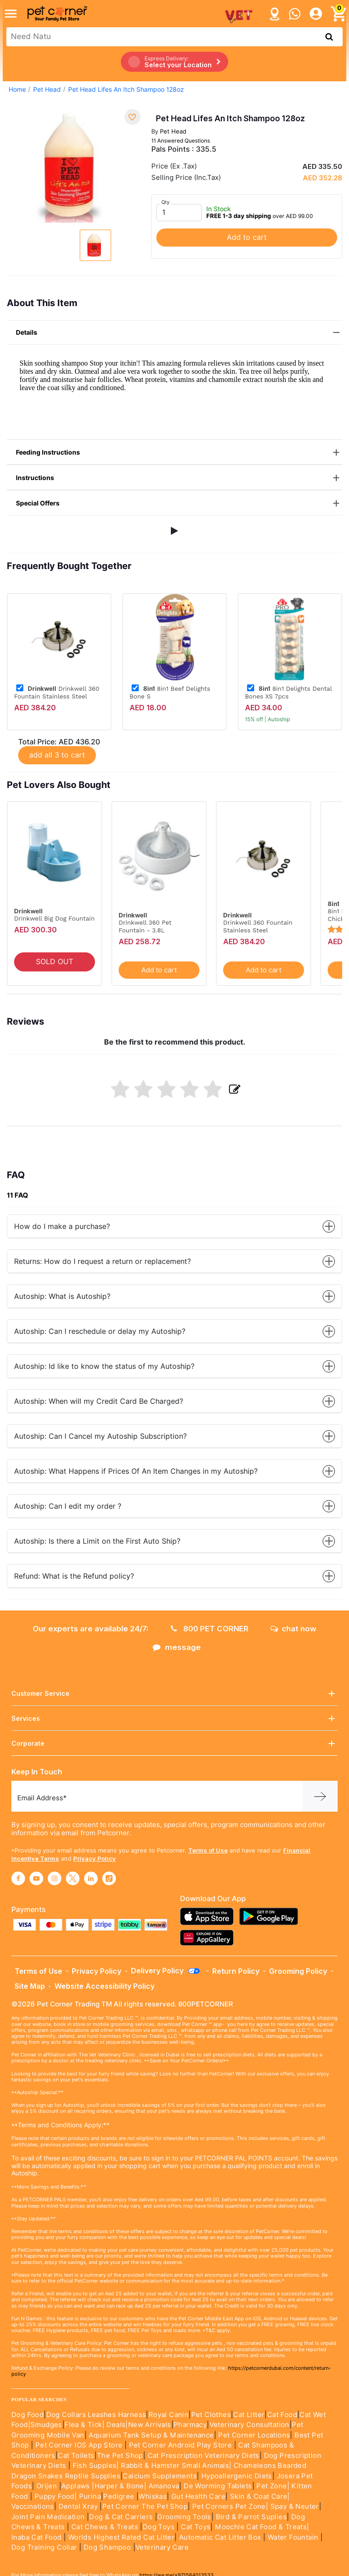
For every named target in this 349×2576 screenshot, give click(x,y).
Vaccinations (32, 2506)
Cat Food (282, 2415)
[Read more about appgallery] (209, 1938)
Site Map (30, 1986)
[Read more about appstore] (209, 1916)
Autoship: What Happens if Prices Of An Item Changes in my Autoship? (174, 1471)
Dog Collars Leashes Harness (96, 2415)
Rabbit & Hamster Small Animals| (177, 2466)
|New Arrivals (148, 2425)
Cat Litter (248, 2415)
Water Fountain (294, 2537)
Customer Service (174, 1693)
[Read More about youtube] (36, 1878)
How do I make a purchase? (174, 1226)
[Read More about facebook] (18, 1878)
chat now (293, 1628)
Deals (115, 2425)
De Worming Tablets (218, 2486)
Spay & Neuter (294, 2506)
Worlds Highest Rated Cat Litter (120, 2537)
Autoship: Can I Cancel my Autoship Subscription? (174, 1436)
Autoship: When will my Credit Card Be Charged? (174, 1401)
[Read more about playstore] (271, 1916)
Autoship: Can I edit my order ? (174, 1506)
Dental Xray (79, 2506)
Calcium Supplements (160, 2476)
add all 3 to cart (57, 755)
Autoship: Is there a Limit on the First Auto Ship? (174, 1541)
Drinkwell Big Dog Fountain (54, 918)
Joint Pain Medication (48, 2517)
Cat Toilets (76, 2456)
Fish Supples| (94, 2466)
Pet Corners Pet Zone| (230, 2506)
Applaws (75, 2486)
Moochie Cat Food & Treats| (262, 2527)
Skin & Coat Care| (260, 2496)
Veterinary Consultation (249, 2425)
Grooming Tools (184, 2517)
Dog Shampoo (107, 2547)
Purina (90, 2496)
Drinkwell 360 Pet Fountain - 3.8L (145, 926)
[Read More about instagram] (54, 1878)
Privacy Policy (94, 1858)
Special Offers (179, 503)
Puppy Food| (54, 2496)
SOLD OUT (54, 961)
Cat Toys (195, 2527)
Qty (165, 202)
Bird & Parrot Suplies (251, 2517)
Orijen (47, 2486)
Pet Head (47, 89)
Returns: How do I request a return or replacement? (174, 1261)
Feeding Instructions (179, 452)
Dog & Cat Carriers (121, 2517)
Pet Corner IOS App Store (79, 2445)
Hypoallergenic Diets (236, 2476)
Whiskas (153, 2496)
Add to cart (247, 237)
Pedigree (118, 2496)
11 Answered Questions (180, 140)
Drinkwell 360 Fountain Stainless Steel (57, 692)
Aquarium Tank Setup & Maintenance (151, 2435)
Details (179, 333)
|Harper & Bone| (119, 2486)
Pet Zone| (272, 2486)
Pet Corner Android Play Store (179, 2445)
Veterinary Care (162, 2547)
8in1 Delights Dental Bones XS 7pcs (288, 692)
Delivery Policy (166, 1970)
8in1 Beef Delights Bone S (170, 692)
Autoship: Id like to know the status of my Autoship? (174, 1366)
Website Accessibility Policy (105, 1986)
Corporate (174, 1743)
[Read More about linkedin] (91, 1878)
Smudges (46, 2425)
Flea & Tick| (85, 2425)
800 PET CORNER (210, 1628)
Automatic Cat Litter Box (220, 2537)
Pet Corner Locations (253, 2435)
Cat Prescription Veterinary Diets (203, 2456)
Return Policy (235, 1971)
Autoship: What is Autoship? (174, 1296)
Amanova (164, 2486)
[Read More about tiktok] (109, 1878)
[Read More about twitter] (73, 1878)
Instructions (179, 478)
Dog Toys (158, 2527)
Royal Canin (169, 2415)
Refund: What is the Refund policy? (174, 1576)
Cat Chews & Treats (105, 2527)
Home (17, 89)
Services (174, 1718)
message (177, 1647)
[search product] (329, 36)
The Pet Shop (120, 2456)
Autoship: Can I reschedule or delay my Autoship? (174, 1331)
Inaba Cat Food (36, 2537)
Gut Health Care (198, 2496)
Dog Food (27, 2415)
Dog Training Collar (44, 2547)
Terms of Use (208, 1850)
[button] (174, 531)
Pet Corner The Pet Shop (145, 2506)
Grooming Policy (298, 1971)
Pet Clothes (211, 2415)
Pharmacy (190, 2425)
